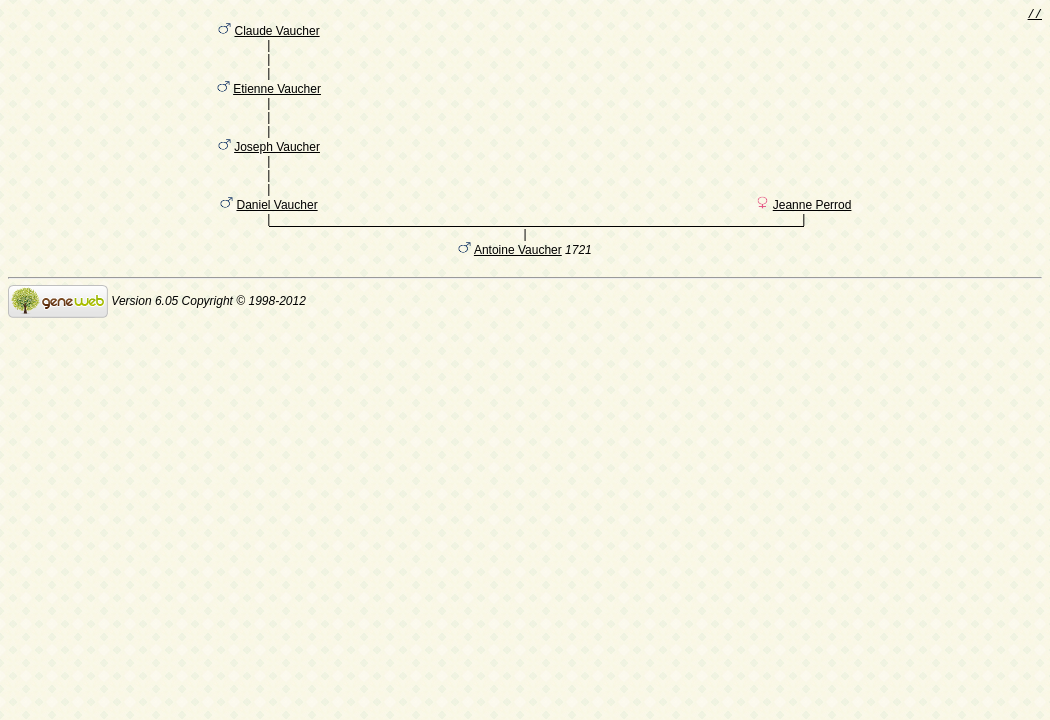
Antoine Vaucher (518, 287)
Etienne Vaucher (277, 103)
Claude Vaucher (276, 35)
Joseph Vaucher (277, 171)
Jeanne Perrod (812, 239)
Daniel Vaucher (276, 239)
